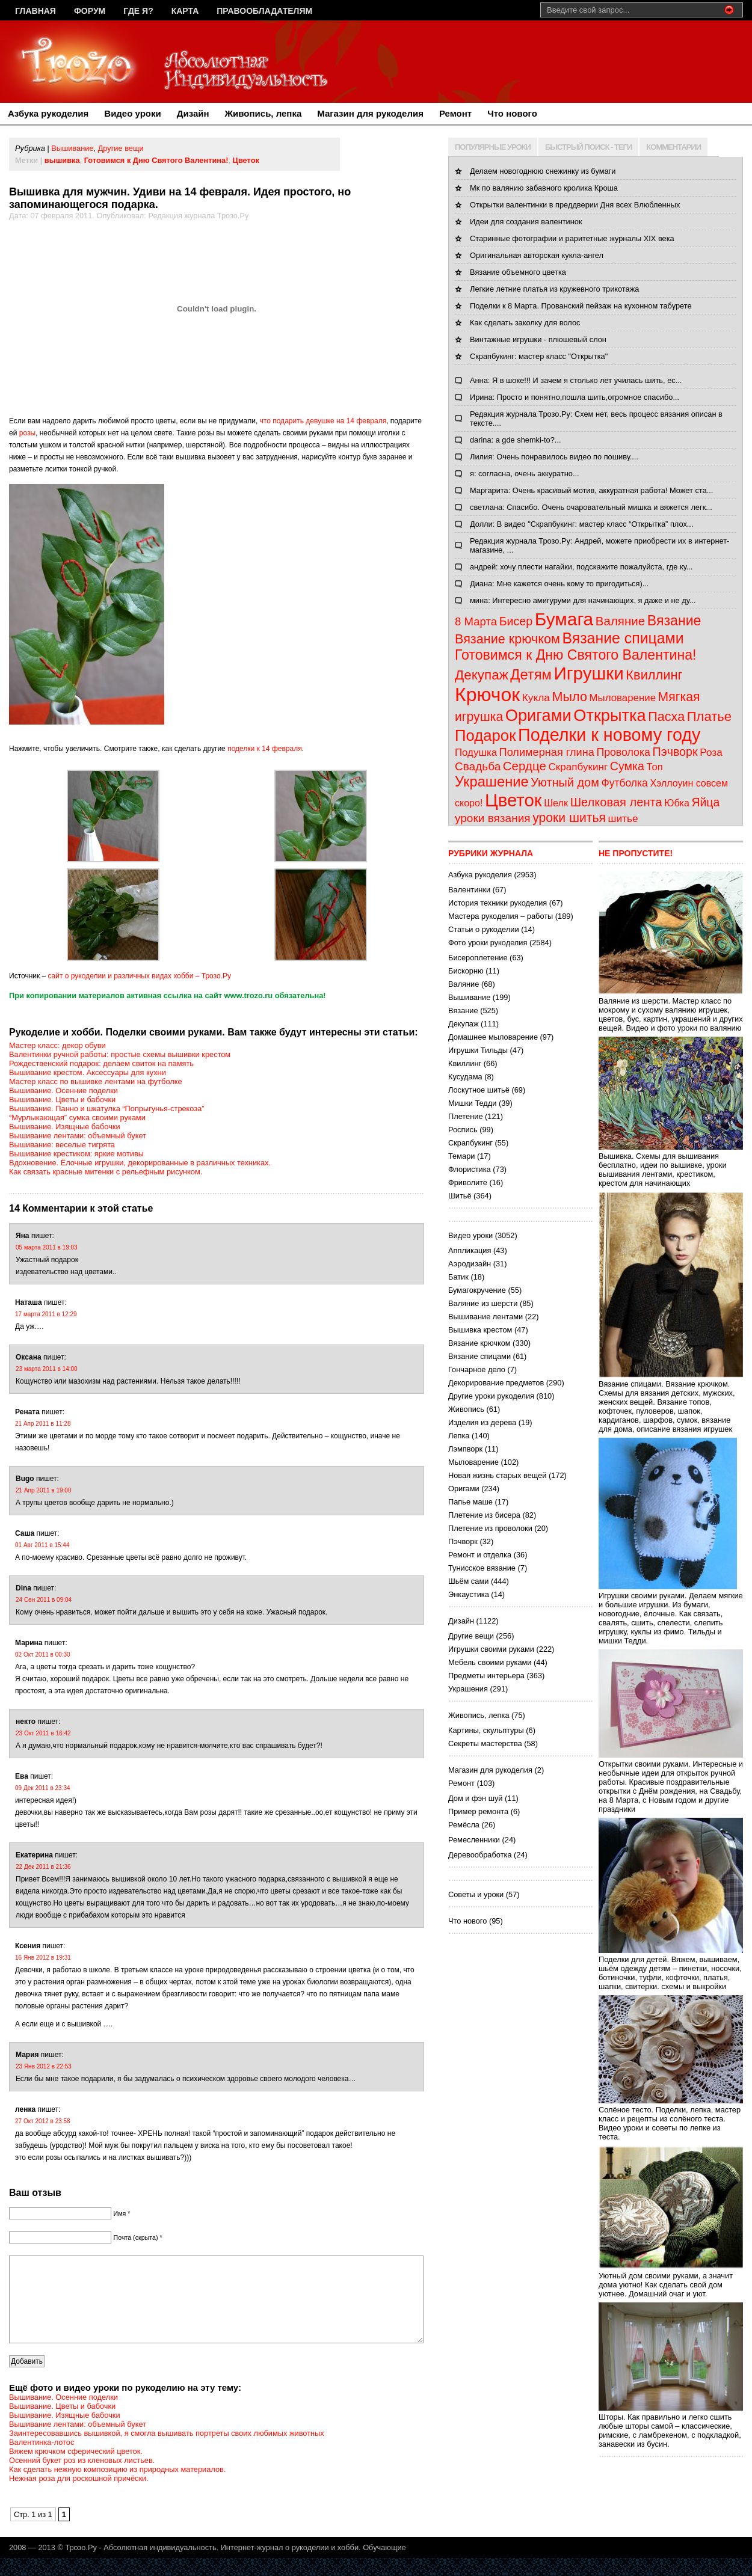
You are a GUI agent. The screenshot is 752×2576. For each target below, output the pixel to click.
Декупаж (481, 674)
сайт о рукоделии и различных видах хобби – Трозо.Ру (139, 976)
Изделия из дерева (482, 1422)
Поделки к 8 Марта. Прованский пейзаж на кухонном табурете (581, 305)
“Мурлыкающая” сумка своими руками (77, 1117)
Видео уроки (132, 113)
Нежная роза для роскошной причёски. (79, 2496)
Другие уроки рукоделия (491, 1395)
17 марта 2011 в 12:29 (46, 1314)
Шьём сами (468, 1581)
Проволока (623, 752)
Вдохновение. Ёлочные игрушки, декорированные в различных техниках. (140, 1162)
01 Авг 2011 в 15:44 (42, 1545)
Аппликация (469, 1250)
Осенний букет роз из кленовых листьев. (82, 2478)
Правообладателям (264, 11)
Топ (655, 767)
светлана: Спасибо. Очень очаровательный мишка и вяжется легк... (591, 507)
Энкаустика (468, 1594)
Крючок (487, 694)
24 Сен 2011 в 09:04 (44, 1599)
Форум (89, 11)
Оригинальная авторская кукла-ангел (536, 255)
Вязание (674, 620)
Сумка (627, 766)
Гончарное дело (476, 1369)
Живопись (466, 1409)
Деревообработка (480, 1854)
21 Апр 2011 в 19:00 (43, 1490)
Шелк (556, 802)
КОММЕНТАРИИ (673, 147)
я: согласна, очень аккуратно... (524, 473)
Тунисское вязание (482, 1567)
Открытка (609, 715)
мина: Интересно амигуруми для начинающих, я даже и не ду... (583, 600)
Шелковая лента (616, 802)
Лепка (458, 1435)
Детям (531, 674)
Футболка (624, 783)
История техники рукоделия (497, 902)
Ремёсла (463, 1824)
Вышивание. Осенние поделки (63, 1090)
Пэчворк (675, 751)
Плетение (465, 1116)
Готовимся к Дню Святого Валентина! (156, 160)
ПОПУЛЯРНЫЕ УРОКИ (493, 147)
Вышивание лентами (485, 1316)
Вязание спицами (622, 638)
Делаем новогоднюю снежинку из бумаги (542, 171)
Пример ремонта (478, 1811)
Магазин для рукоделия (370, 113)
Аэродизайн (469, 1263)
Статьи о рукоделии (483, 929)
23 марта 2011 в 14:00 (47, 1369)
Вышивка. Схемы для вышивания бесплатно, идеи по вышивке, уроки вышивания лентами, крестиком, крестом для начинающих (671, 1165)
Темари (461, 1156)
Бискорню (466, 970)
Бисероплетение (478, 957)
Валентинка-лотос (41, 2460)
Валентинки (469, 889)
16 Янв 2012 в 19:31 (43, 1957)
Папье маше (470, 1501)
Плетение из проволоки (490, 1528)
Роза (711, 752)
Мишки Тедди (472, 1103)
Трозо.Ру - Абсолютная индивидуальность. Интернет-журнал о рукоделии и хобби (212, 2565)
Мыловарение (622, 698)
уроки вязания (493, 818)
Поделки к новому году (609, 734)
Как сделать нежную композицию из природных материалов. (117, 2487)
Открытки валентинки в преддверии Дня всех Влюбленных (575, 204)
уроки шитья (569, 817)
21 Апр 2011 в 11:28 (42, 1423)
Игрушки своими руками (491, 1649)
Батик (458, 1276)
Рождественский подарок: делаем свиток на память (101, 1063)
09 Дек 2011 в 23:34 (42, 1788)
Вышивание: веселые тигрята (62, 1144)
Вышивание (72, 148)
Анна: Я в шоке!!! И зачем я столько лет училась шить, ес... (576, 380)
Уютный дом (565, 782)
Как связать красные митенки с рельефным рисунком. (105, 1171)
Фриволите (467, 1182)
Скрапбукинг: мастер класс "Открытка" (539, 356)
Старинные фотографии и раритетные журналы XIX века (572, 238)
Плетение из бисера (484, 1515)
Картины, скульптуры (486, 1730)
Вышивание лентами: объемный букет (77, 1135)
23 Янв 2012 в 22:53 (44, 2066)
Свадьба (478, 766)
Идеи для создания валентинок (526, 221)
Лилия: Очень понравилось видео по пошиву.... (554, 456)
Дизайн (193, 113)
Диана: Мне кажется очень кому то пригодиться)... (559, 583)
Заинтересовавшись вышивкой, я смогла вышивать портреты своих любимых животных (166, 2451)
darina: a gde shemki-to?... (515, 439)
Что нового (512, 113)
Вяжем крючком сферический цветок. (76, 2469)
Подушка (476, 752)
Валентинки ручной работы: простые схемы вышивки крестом (119, 1054)
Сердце (524, 766)
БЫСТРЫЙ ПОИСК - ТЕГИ (588, 147)
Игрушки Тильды (478, 1050)
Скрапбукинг (578, 767)
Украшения (468, 1688)
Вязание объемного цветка (518, 272)
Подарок (485, 735)
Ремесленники (474, 1839)
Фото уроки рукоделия (487, 942)
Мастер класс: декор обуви (57, 1045)
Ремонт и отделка (479, 1554)
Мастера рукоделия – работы (500, 916)
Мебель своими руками (489, 1662)
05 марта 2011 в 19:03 (47, 1247)
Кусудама (465, 1076)
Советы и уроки (476, 1894)
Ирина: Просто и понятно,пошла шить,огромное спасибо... (574, 397)
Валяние (620, 621)
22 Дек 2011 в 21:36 (43, 1866)
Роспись (463, 1129)
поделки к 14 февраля (264, 748)
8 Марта (476, 621)
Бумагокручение (477, 1290)
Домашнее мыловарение (493, 1036)
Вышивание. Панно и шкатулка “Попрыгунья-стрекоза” (107, 1108)
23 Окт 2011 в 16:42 (43, 1733)
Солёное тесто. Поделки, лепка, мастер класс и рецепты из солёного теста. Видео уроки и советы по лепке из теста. (671, 2118)
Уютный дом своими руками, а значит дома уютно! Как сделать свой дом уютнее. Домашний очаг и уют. (671, 2280)
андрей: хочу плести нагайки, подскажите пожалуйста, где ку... (581, 566)
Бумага (564, 619)
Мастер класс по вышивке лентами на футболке (95, 1081)
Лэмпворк (465, 1448)
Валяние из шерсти (482, 1303)
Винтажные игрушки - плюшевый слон (538, 339)
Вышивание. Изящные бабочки (64, 1126)
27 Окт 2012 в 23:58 (42, 2121)
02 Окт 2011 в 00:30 (42, 1654)
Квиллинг (654, 674)
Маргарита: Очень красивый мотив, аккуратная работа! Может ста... (591, 490)
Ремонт (455, 113)
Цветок (246, 160)
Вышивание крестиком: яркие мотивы (76, 1153)
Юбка (676, 803)
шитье (623, 818)
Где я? (138, 11)
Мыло (569, 696)
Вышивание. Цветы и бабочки (62, 1099)
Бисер (516, 621)
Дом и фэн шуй (475, 1798)
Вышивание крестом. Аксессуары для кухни (87, 1072)
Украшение (492, 781)
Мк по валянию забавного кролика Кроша (544, 187)
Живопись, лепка (263, 113)
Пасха (666, 716)
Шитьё (460, 1195)
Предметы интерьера (486, 1675)
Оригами (538, 715)
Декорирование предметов (496, 1382)
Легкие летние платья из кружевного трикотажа (554, 288)
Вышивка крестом (480, 1329)
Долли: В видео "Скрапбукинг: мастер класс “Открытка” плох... (581, 524)
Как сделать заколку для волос (525, 322)
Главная (35, 11)
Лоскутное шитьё (479, 1089)
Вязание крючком (507, 638)
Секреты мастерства (485, 1743)
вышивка (62, 160)
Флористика (469, 1169)
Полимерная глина (546, 752)
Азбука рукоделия (48, 113)
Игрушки (588, 673)
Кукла (536, 698)
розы (27, 433)
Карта (185, 11)
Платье (709, 716)
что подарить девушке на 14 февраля (323, 421)
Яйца (705, 802)
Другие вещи (121, 148)
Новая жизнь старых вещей (497, 1475)
